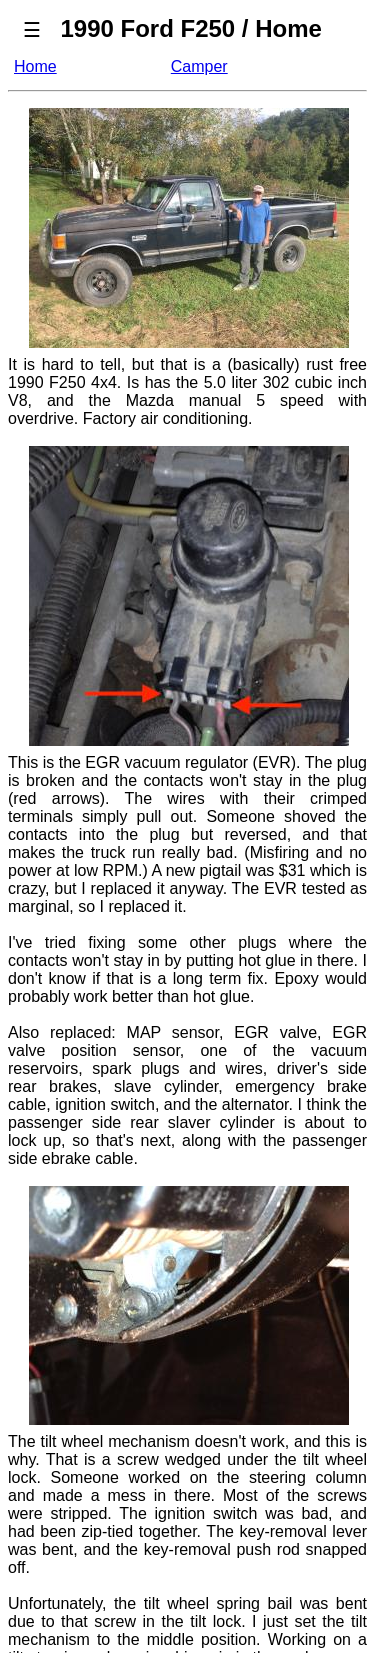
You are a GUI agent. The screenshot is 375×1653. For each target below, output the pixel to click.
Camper (199, 66)
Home (35, 66)
